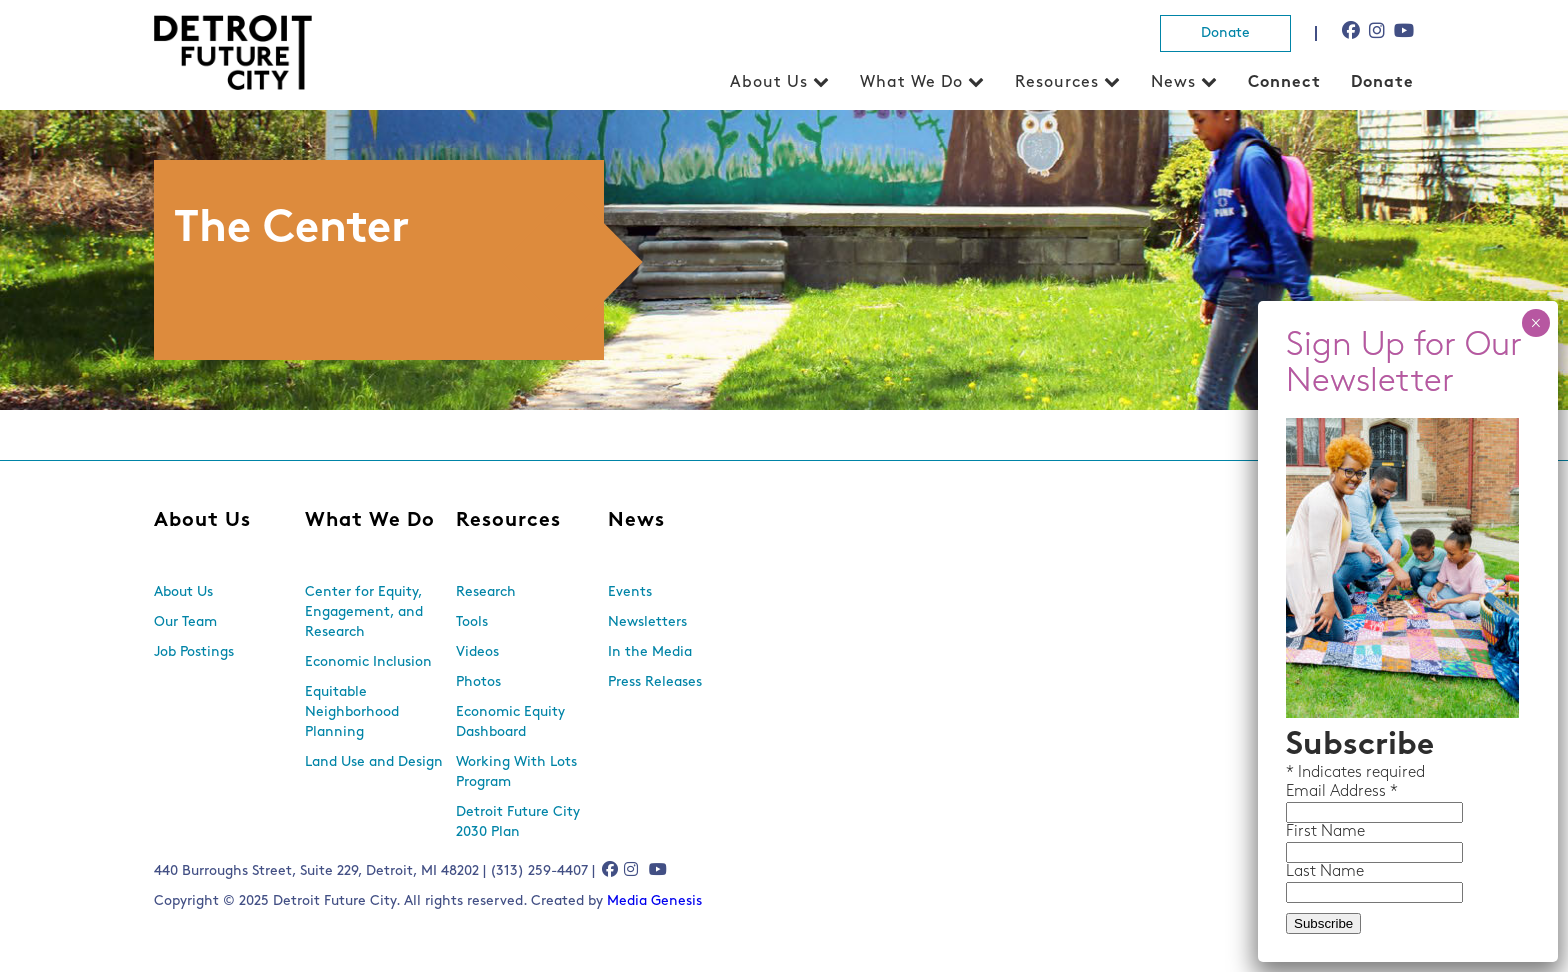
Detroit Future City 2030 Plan (518, 822)
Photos (478, 682)
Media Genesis (654, 901)
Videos (477, 652)
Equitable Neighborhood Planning (352, 712)
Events (630, 592)
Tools (472, 622)
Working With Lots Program (516, 772)
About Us (769, 83)
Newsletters (647, 622)
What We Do (911, 83)
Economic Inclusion (368, 662)
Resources (1057, 83)
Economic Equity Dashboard (510, 722)
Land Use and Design (374, 762)
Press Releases (655, 682)
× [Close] (1535, 323)
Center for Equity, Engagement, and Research (364, 612)
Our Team (185, 622)
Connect (1284, 83)
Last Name (1325, 872)
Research (486, 592)
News (1173, 83)
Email (1308, 792)
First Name (1325, 832)
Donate (1225, 33)
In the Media (650, 652)
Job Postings (194, 652)
